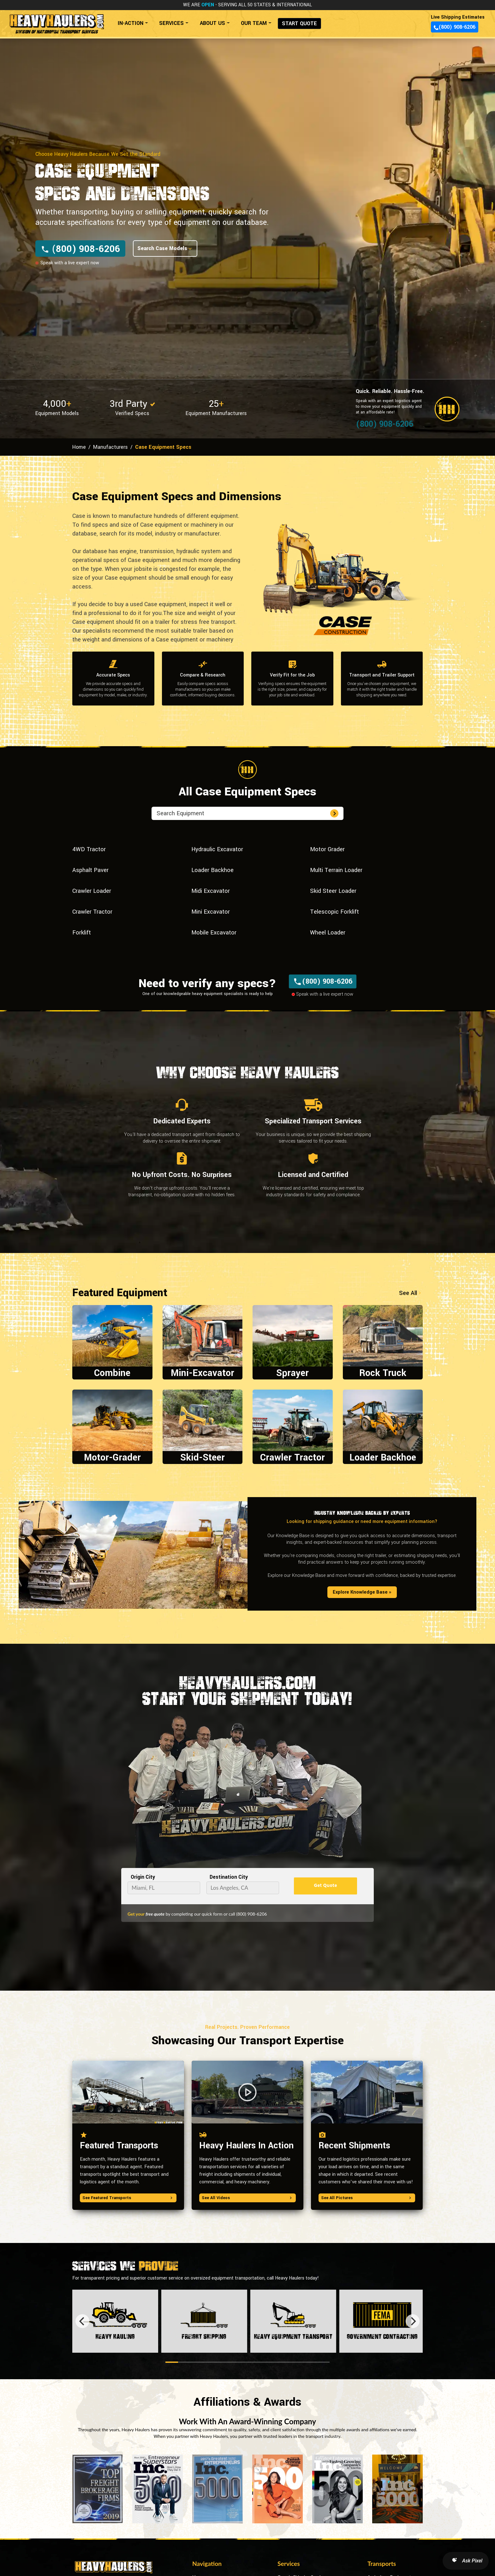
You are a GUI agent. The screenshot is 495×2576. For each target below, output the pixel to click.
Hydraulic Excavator (217, 849)
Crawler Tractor (92, 912)
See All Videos (247, 2198)
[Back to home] (56, 21)
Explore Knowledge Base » (362, 1592)
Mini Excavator (210, 912)
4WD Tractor (89, 849)
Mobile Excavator (213, 932)
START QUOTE (299, 23)
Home (79, 447)
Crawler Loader (91, 891)
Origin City (143, 1877)
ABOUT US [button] (212, 23)
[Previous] (82, 2321)
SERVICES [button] (171, 23)
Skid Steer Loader (333, 891)
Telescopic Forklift (334, 912)
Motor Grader (327, 849)
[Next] (413, 2321)
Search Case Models (165, 248)
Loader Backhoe (212, 870)
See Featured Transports (128, 2198)
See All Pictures (367, 2198)
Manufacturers (110, 447)
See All (411, 1293)
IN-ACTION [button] (130, 23)
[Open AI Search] (466, 2561)
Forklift (81, 932)
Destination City (229, 1877)
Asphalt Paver (90, 870)
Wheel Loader (327, 932)
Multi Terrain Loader (336, 870)
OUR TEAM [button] (254, 23)
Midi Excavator (210, 891)
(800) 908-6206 (454, 27)
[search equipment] (242, 813)
